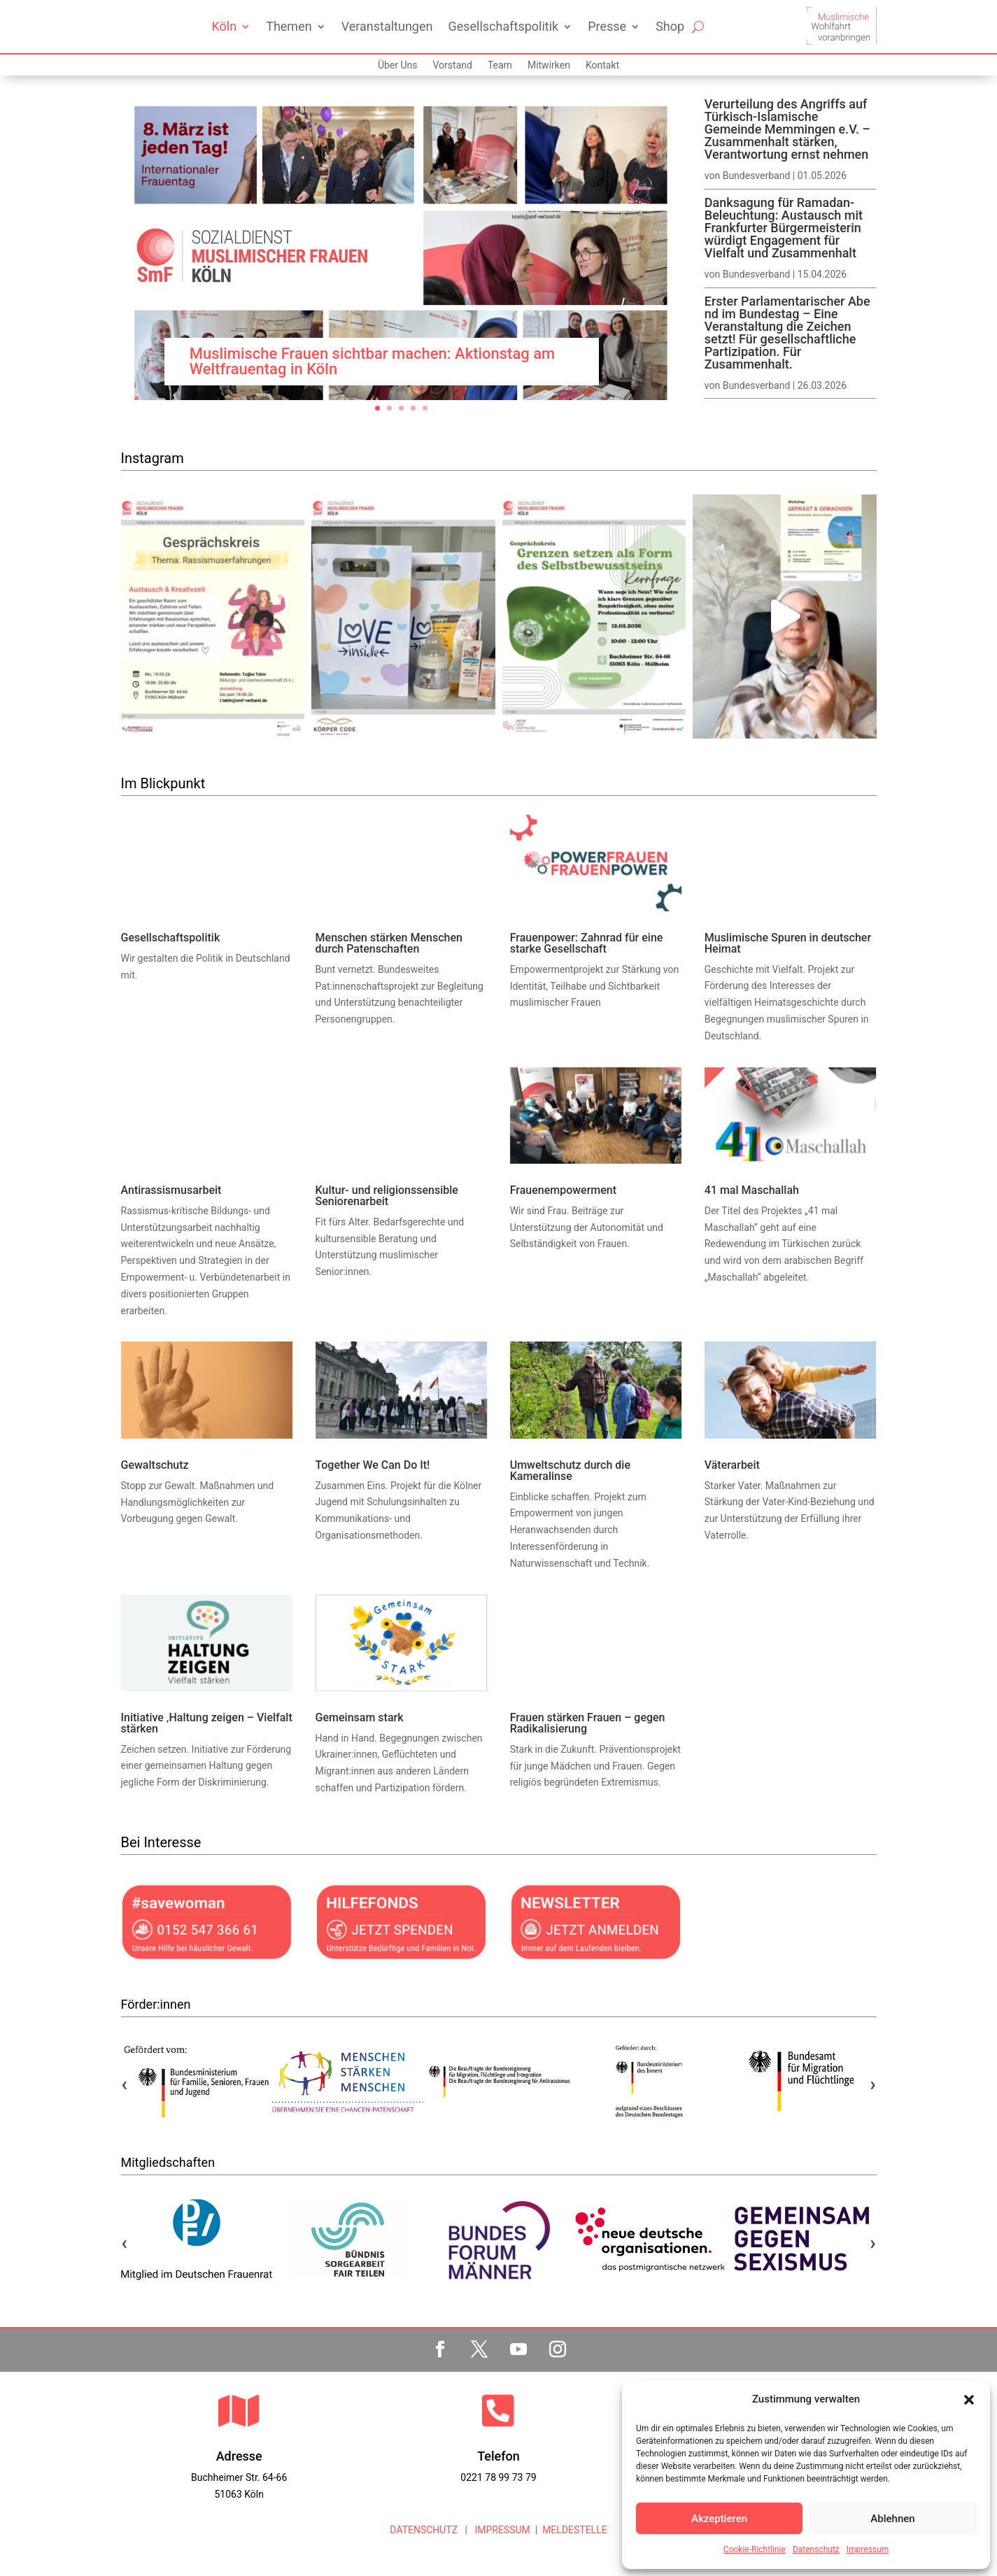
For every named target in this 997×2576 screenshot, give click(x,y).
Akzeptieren (719, 2518)
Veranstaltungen (387, 26)
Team (500, 65)
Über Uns (398, 65)
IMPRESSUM (501, 2529)
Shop (670, 26)
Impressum (868, 2549)
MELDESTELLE (574, 2529)
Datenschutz (816, 2549)
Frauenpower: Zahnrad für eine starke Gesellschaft (586, 943)
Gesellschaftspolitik (503, 26)
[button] (969, 2400)
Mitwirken (549, 65)
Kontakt (602, 65)
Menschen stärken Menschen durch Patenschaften (389, 943)
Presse (607, 26)
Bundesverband (757, 175)
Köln (224, 26)
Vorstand (452, 65)
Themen (288, 26)
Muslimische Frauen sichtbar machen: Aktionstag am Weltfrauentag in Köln (373, 361)
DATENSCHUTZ (424, 2529)
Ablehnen (892, 2518)
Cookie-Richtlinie (754, 2549)
